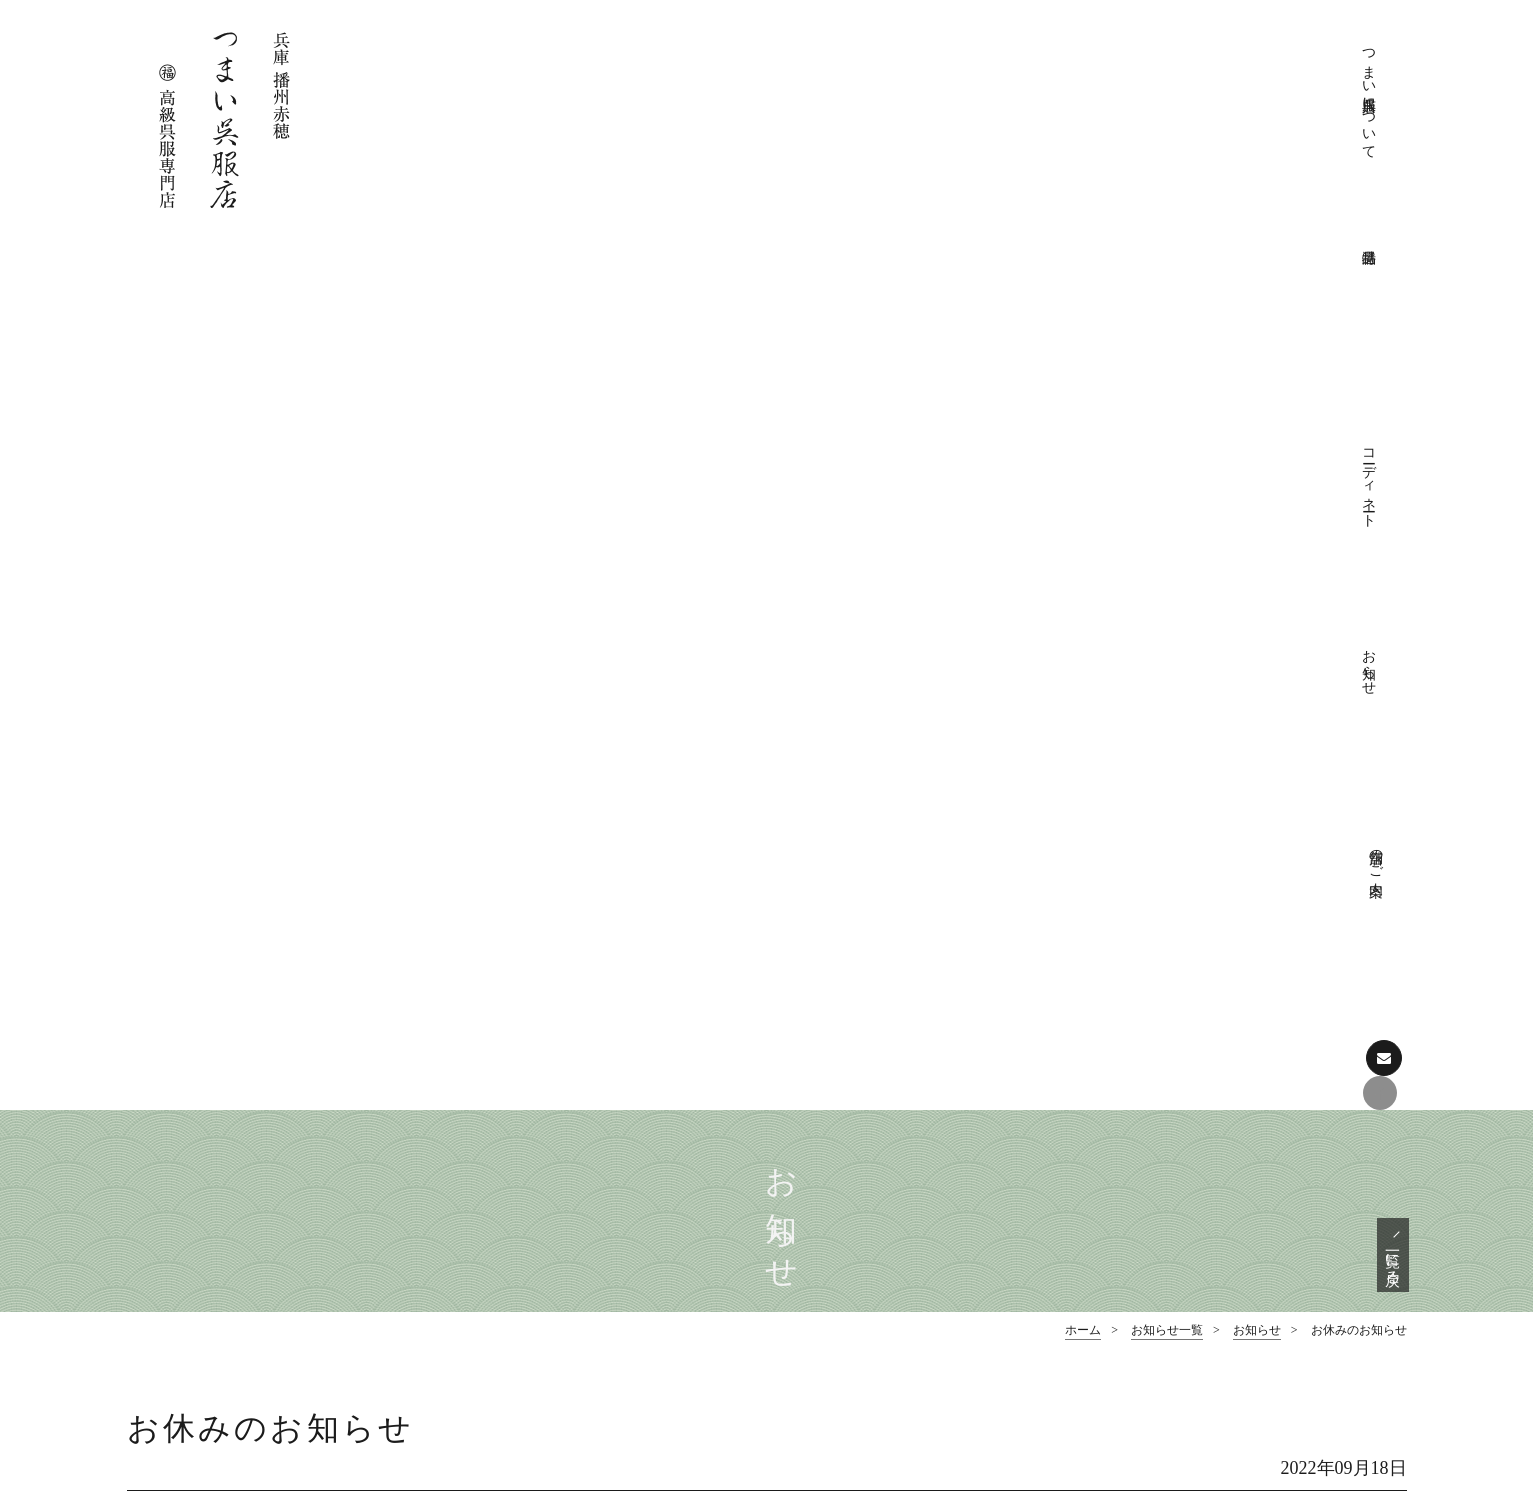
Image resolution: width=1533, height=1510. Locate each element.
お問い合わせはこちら (242, 1366)
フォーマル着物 (1186, 1152)
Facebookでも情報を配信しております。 (251, 1301)
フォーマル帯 (1179, 1181)
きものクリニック (873, 1181)
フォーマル (852, 1299)
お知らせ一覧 (1167, 460)
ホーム (1083, 460)
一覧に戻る (1392, 383)
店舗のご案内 (1302, 57)
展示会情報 (1172, 1358)
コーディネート (1162, 82)
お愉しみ (845, 1358)
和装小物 (1165, 1270)
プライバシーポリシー (887, 1211)
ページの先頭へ (766, 1014)
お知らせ (1232, 65)
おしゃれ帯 (1172, 1240)
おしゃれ (845, 1329)
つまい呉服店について (1022, 99)
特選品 (1138, 1122)
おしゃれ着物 (1179, 1211)
